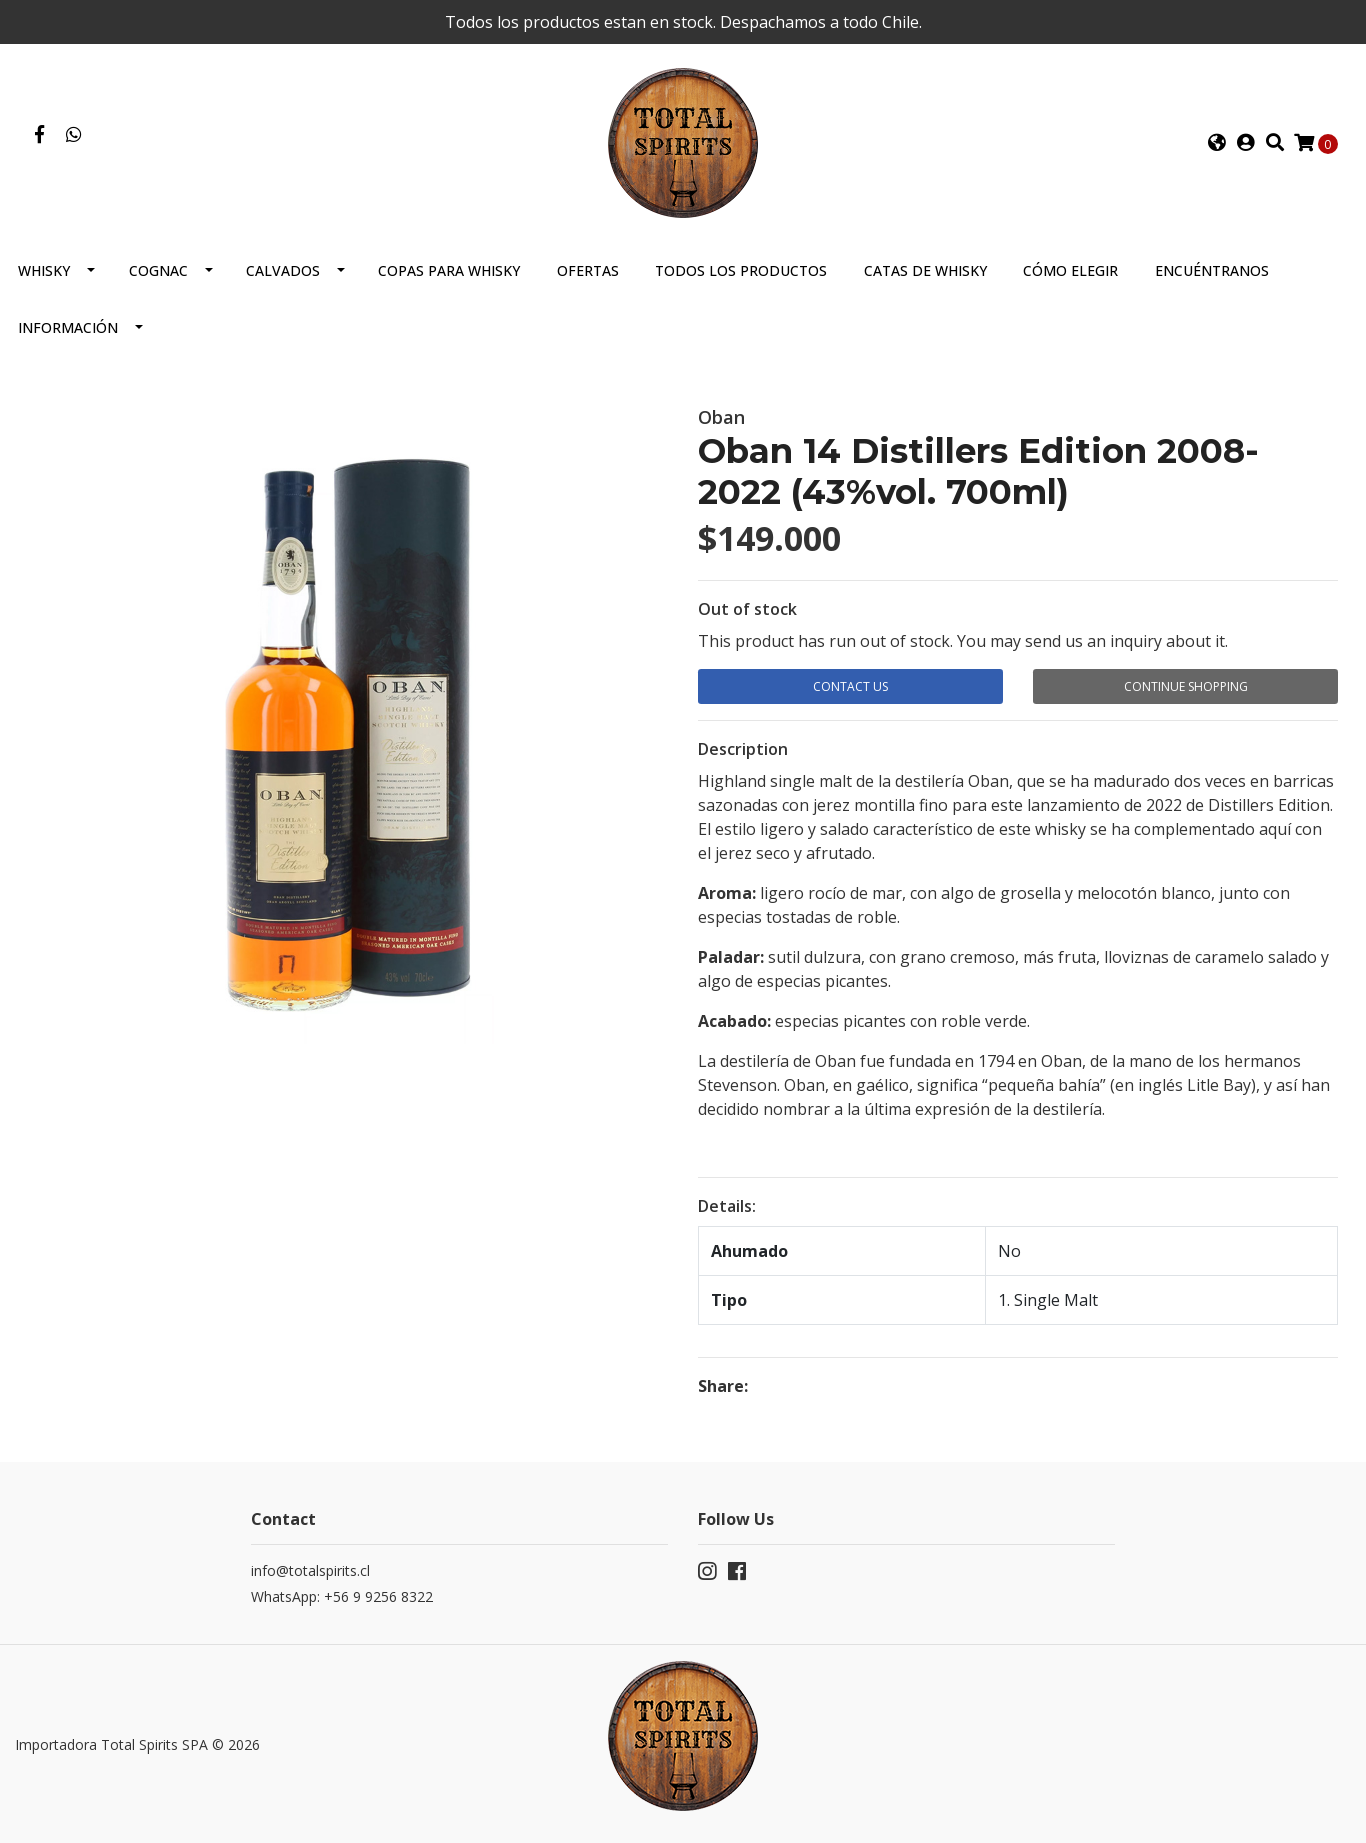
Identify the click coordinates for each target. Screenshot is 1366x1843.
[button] (1217, 143)
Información (68, 327)
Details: (727, 1206)
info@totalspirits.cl (310, 1570)
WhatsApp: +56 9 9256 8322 (342, 1596)
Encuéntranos (1212, 270)
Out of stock (747, 609)
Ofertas (588, 270)
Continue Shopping (1186, 686)
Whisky (44, 270)
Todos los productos (741, 270)
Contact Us (850, 686)
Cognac (158, 270)
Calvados (283, 270)
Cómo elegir (1070, 270)
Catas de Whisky (925, 270)
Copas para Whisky (449, 270)
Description (743, 749)
